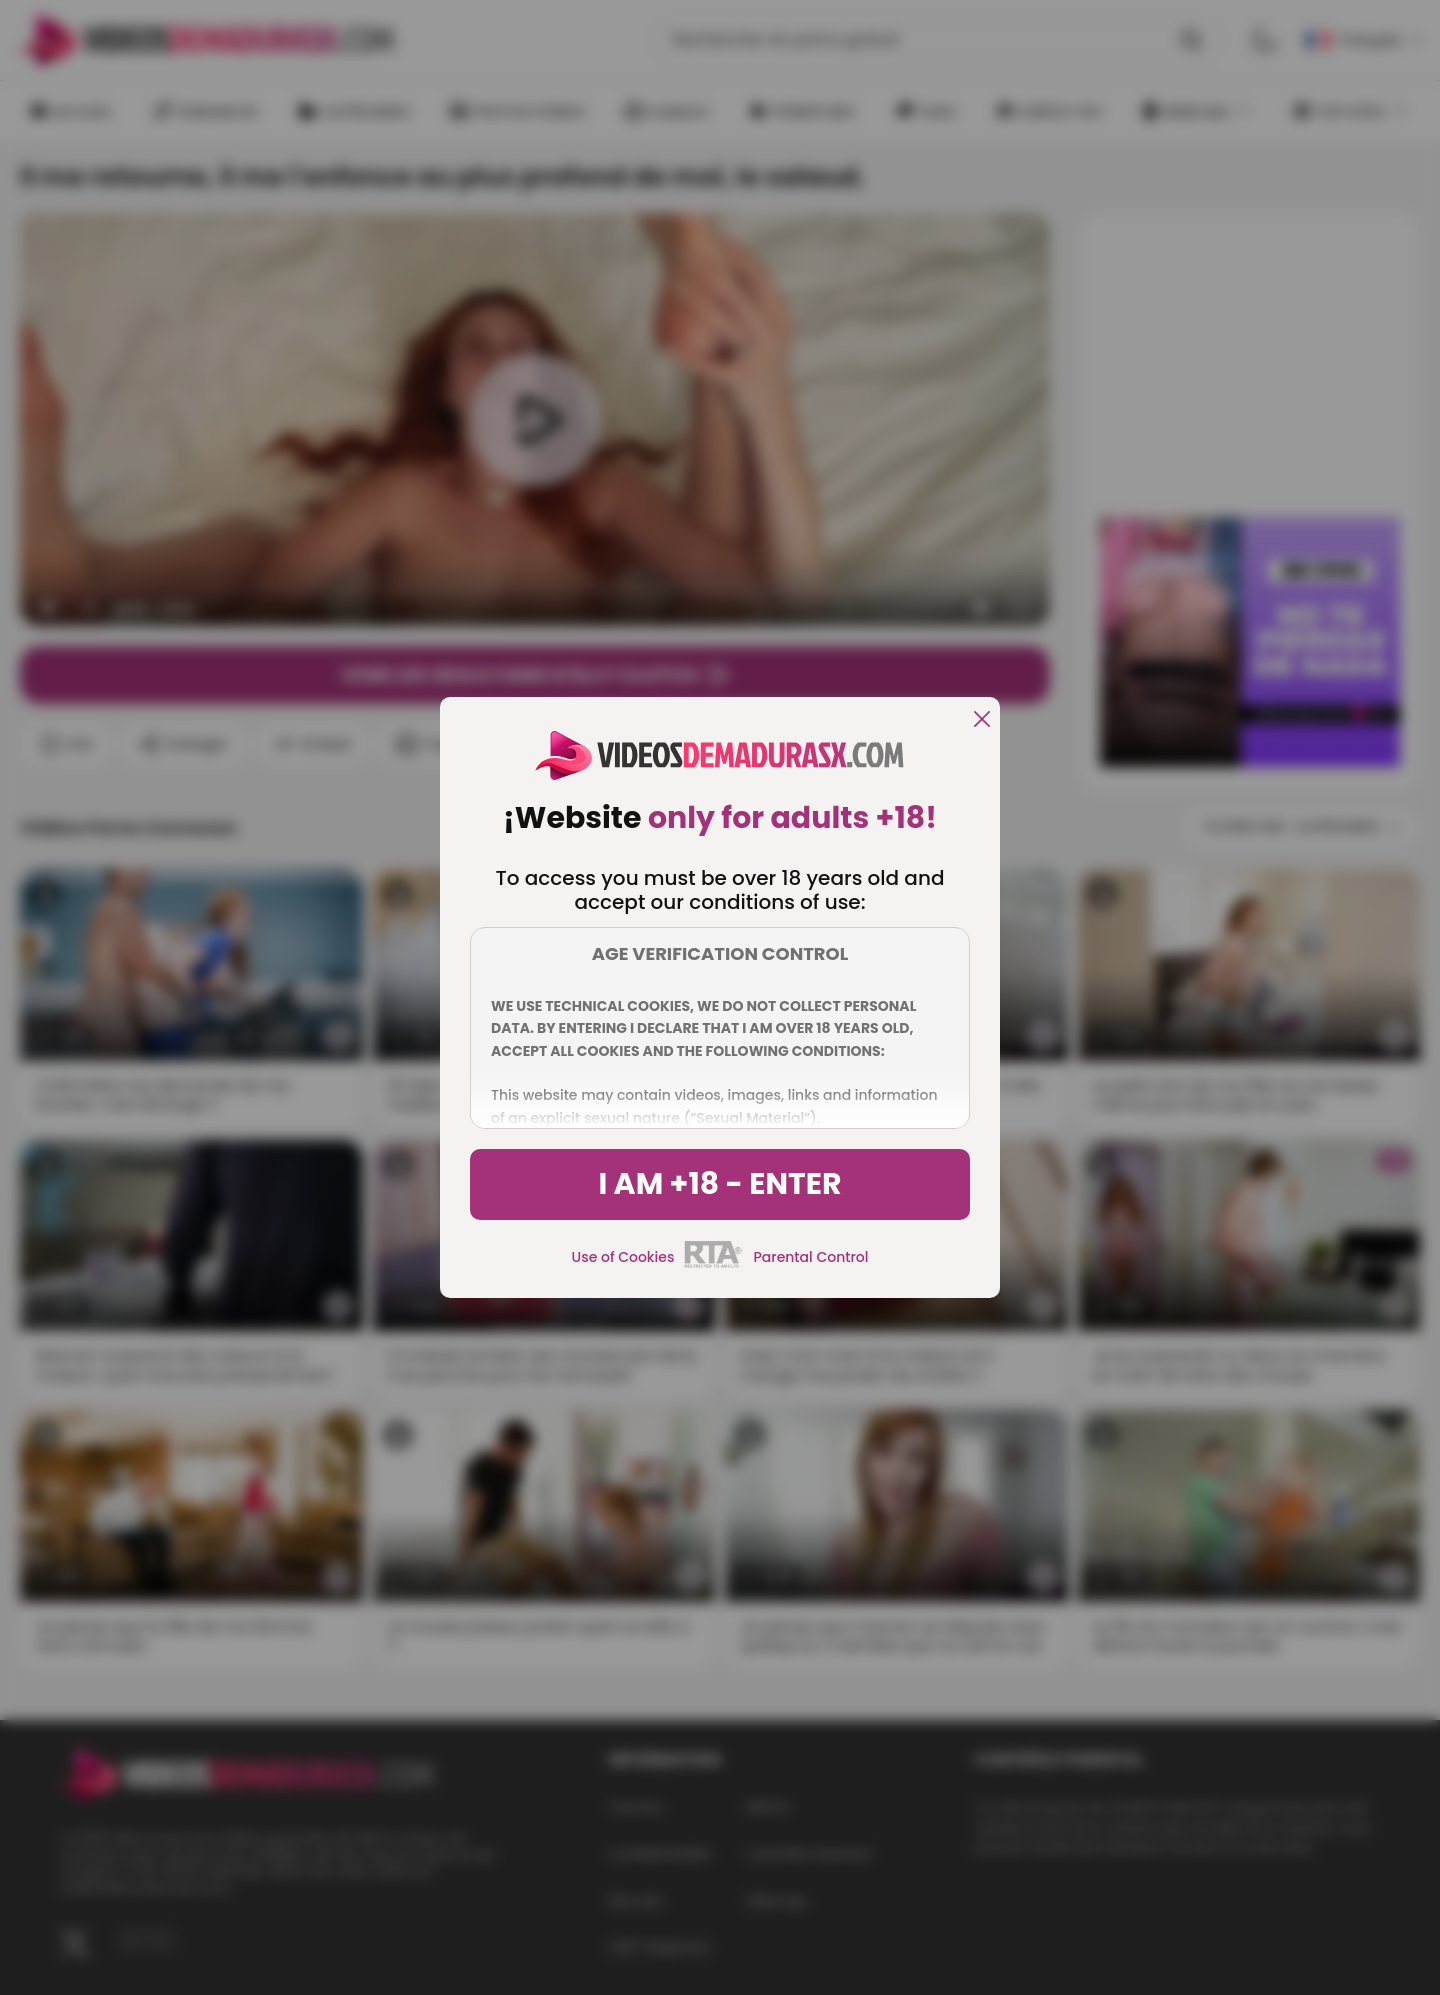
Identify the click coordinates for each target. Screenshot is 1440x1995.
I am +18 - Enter (719, 1184)
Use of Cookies (623, 1257)
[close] (982, 720)
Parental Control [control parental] (810, 1257)
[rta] (713, 1265)
